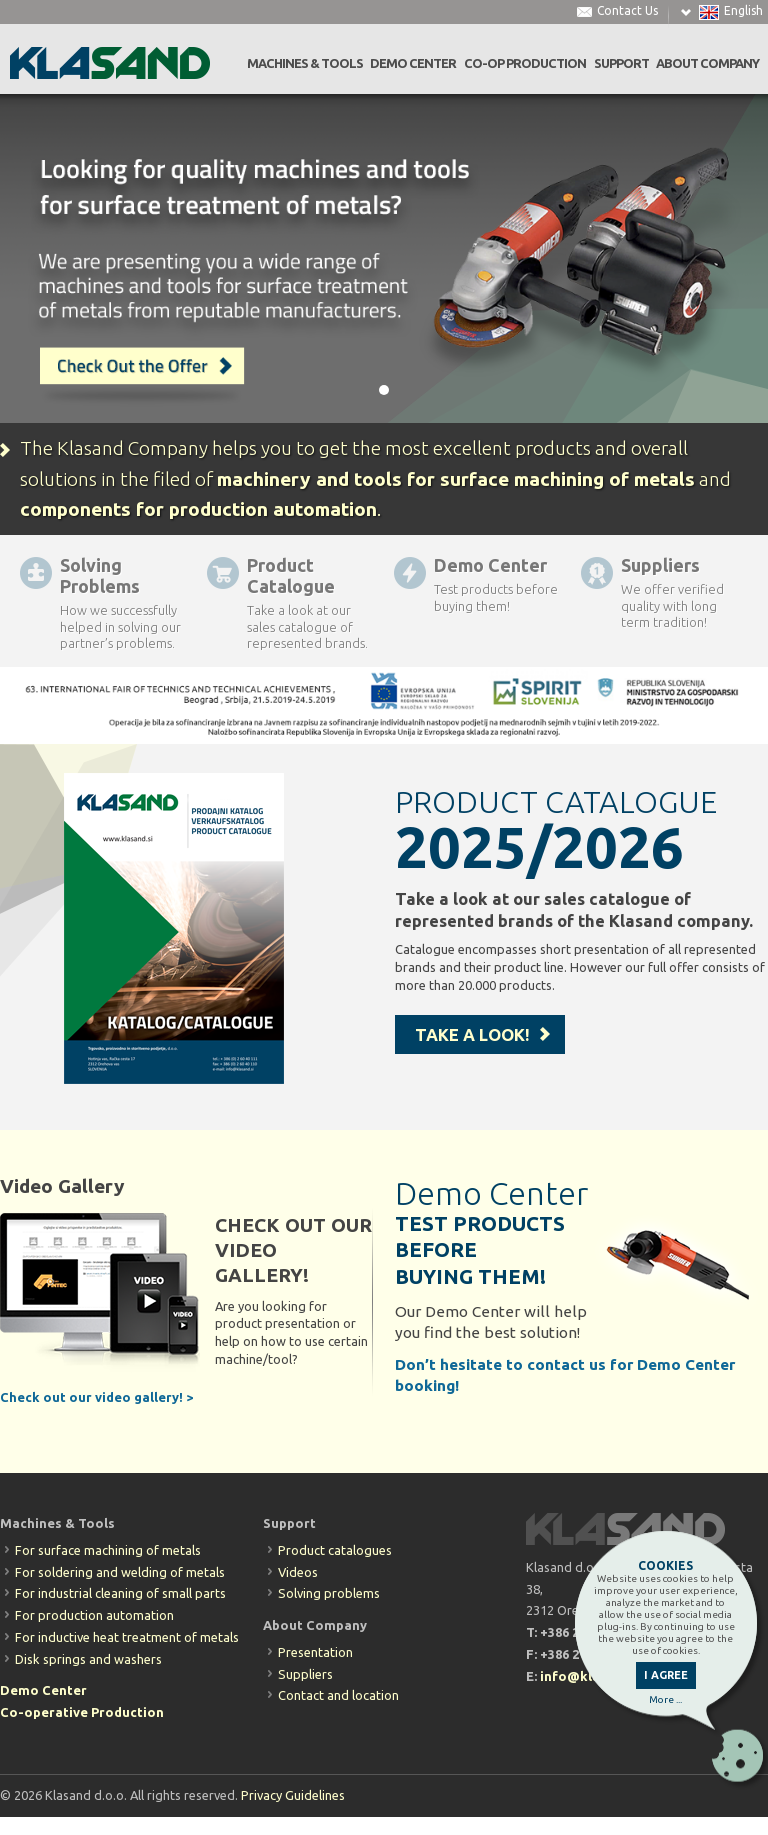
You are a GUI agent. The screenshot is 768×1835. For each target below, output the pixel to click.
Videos (298, 1572)
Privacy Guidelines (293, 1795)
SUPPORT (621, 63)
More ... (665, 1699)
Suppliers (305, 1674)
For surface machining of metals (108, 1550)
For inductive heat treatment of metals (127, 1637)
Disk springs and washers (88, 1659)
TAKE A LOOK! (472, 1034)
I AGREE (666, 1675)
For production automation (94, 1615)
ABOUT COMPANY (707, 63)
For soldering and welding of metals (120, 1572)
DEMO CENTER (413, 63)
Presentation (315, 1652)
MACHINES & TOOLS (305, 63)
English (743, 11)
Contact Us (627, 11)
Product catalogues (335, 1550)
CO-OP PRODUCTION (525, 63)
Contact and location (338, 1695)
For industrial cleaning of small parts (120, 1593)
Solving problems (329, 1593)
